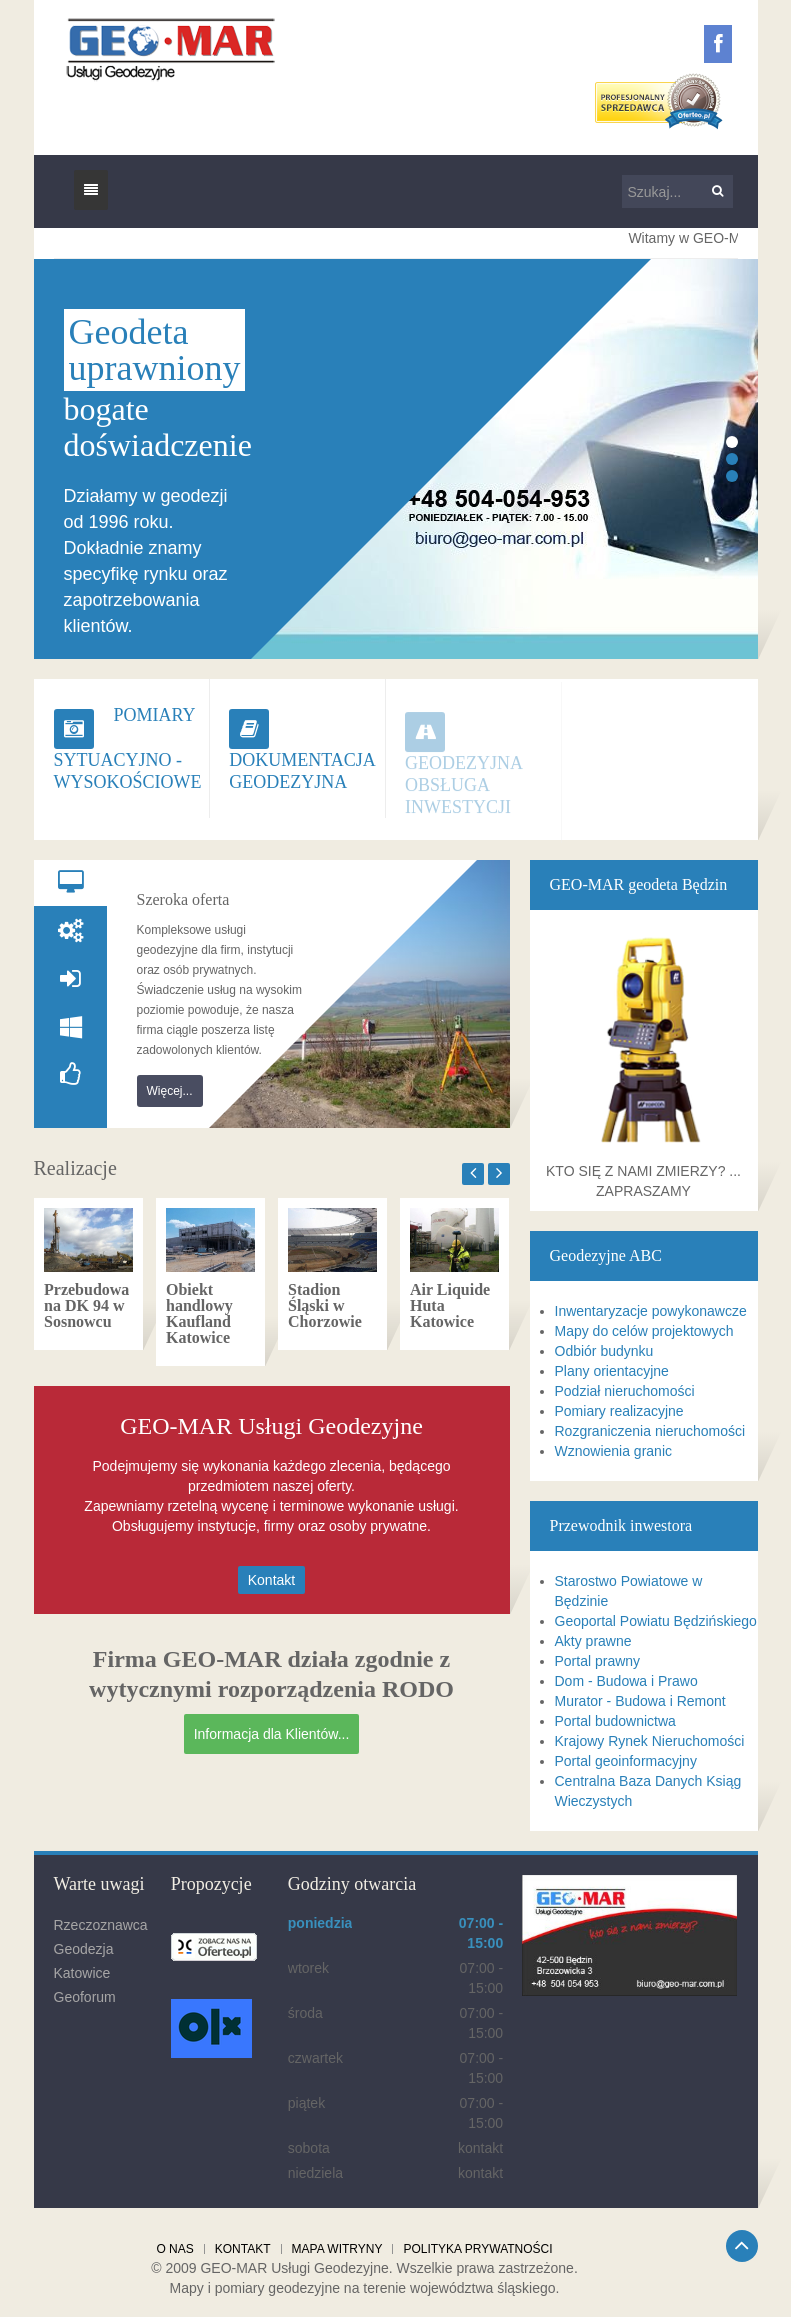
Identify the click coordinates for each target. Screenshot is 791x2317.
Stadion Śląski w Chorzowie (325, 1305)
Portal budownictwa (615, 1721)
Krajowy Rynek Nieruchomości (650, 1741)
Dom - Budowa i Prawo (626, 1681)
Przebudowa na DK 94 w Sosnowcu (86, 1305)
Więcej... (170, 1091)
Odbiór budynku (604, 1351)
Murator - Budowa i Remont (640, 1701)
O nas (174, 2249)
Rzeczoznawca (101, 1925)
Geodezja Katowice (84, 1961)
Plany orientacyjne (612, 1371)
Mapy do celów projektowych (644, 1331)
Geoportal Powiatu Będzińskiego (656, 1621)
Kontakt (271, 1580)
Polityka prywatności (477, 2249)
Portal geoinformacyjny (626, 1761)
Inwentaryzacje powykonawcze (651, 1311)
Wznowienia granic (614, 1451)
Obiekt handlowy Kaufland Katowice (199, 1313)
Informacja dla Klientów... (272, 1734)
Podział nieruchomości (625, 1391)
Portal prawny (598, 1661)
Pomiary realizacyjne (619, 1411)
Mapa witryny (337, 2249)
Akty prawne (593, 1641)
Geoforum (85, 1997)
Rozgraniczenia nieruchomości (650, 1431)
